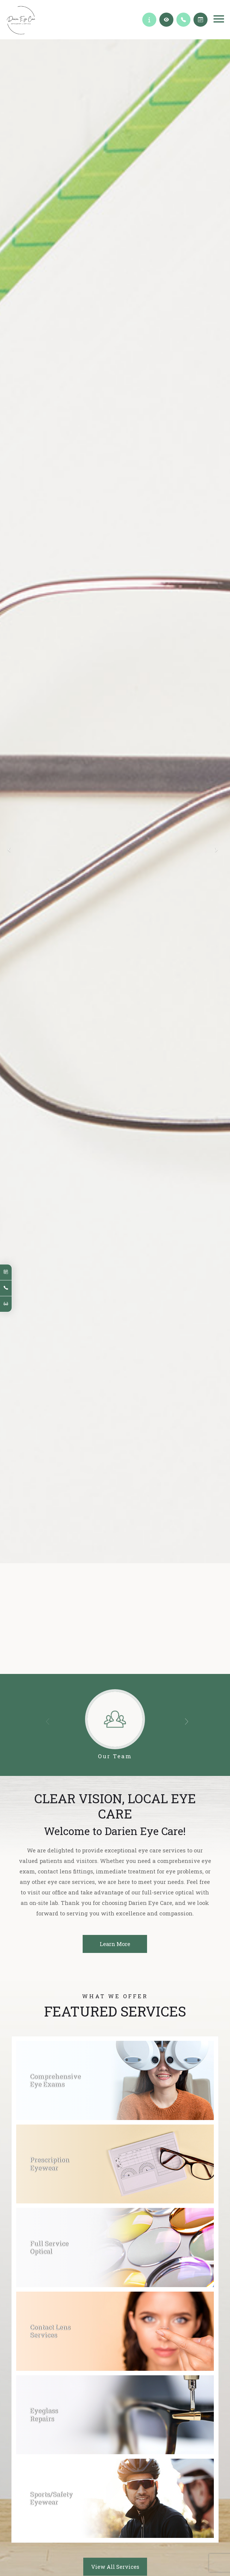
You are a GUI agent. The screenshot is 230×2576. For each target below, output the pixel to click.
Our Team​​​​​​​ (115, 1764)
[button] (189, 1733)
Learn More (115, 1654)
